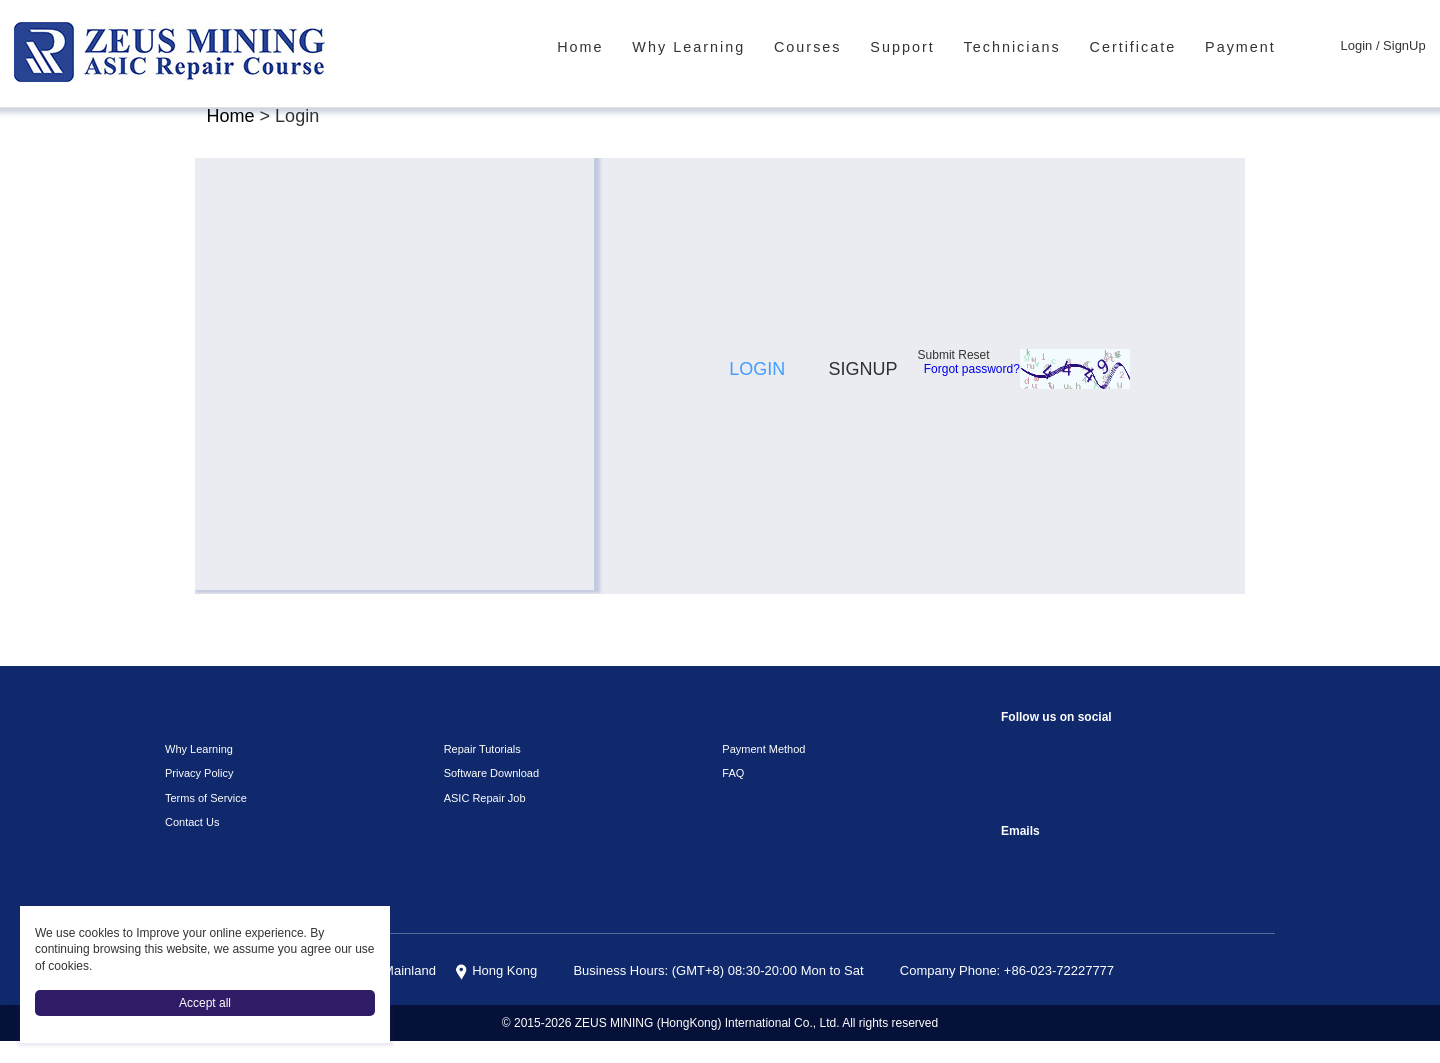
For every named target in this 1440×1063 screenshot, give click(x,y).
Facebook (1018, 768)
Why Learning (739, 47)
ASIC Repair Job (479, 819)
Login (1362, 46)
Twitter (1098, 813)
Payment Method (760, 771)
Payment (1251, 47)
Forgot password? (1079, 482)
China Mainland (431, 993)
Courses (847, 47)
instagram (1058, 768)
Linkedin (1058, 813)
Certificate (1149, 47)
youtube (1138, 768)
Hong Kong (536, 993)
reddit (1098, 768)
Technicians (1036, 47)
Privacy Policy (194, 795)
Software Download (487, 795)
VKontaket (1218, 768)
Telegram (1018, 813)
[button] (797, 545)
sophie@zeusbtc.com (1018, 882)
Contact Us (189, 844)
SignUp (1407, 46)
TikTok (1178, 768)
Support (934, 47)
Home (639, 47)
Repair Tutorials (478, 771)
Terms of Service (200, 819)
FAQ (730, 795)
